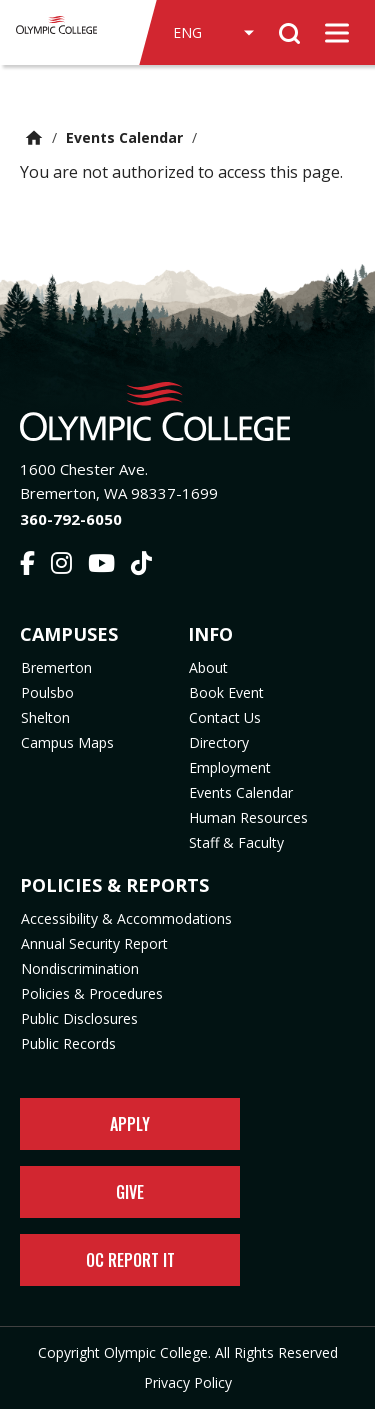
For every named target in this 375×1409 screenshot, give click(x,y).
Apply (130, 1124)
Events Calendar (124, 137)
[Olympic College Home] (187, 411)
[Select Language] (213, 33)
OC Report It (130, 1260)
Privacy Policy (188, 1382)
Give (130, 1192)
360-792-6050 (71, 519)
